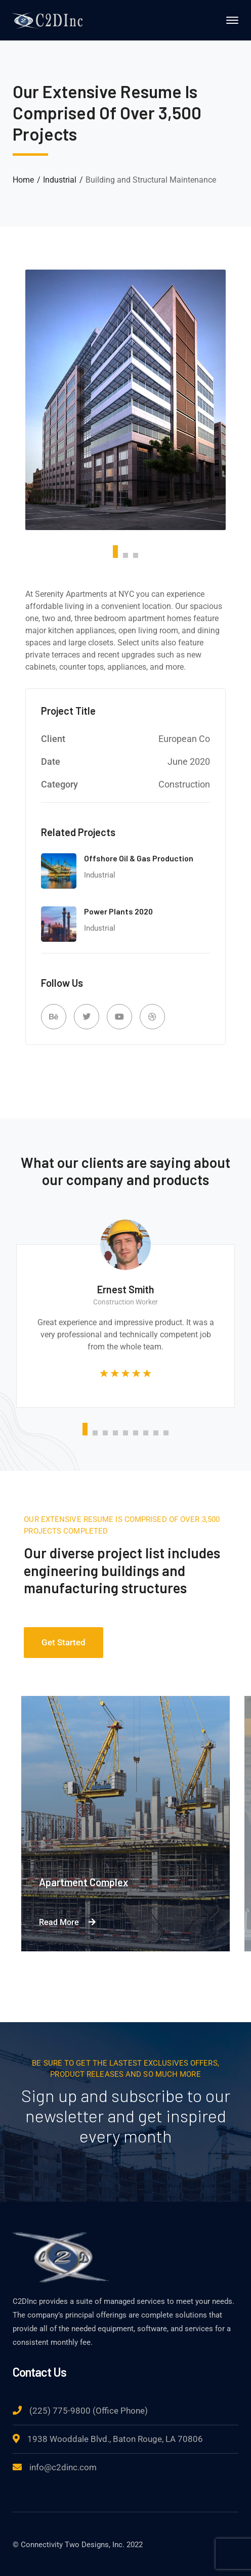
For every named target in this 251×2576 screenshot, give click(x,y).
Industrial (59, 180)
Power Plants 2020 (118, 911)
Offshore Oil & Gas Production (138, 858)
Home (23, 180)
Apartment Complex (83, 1882)
